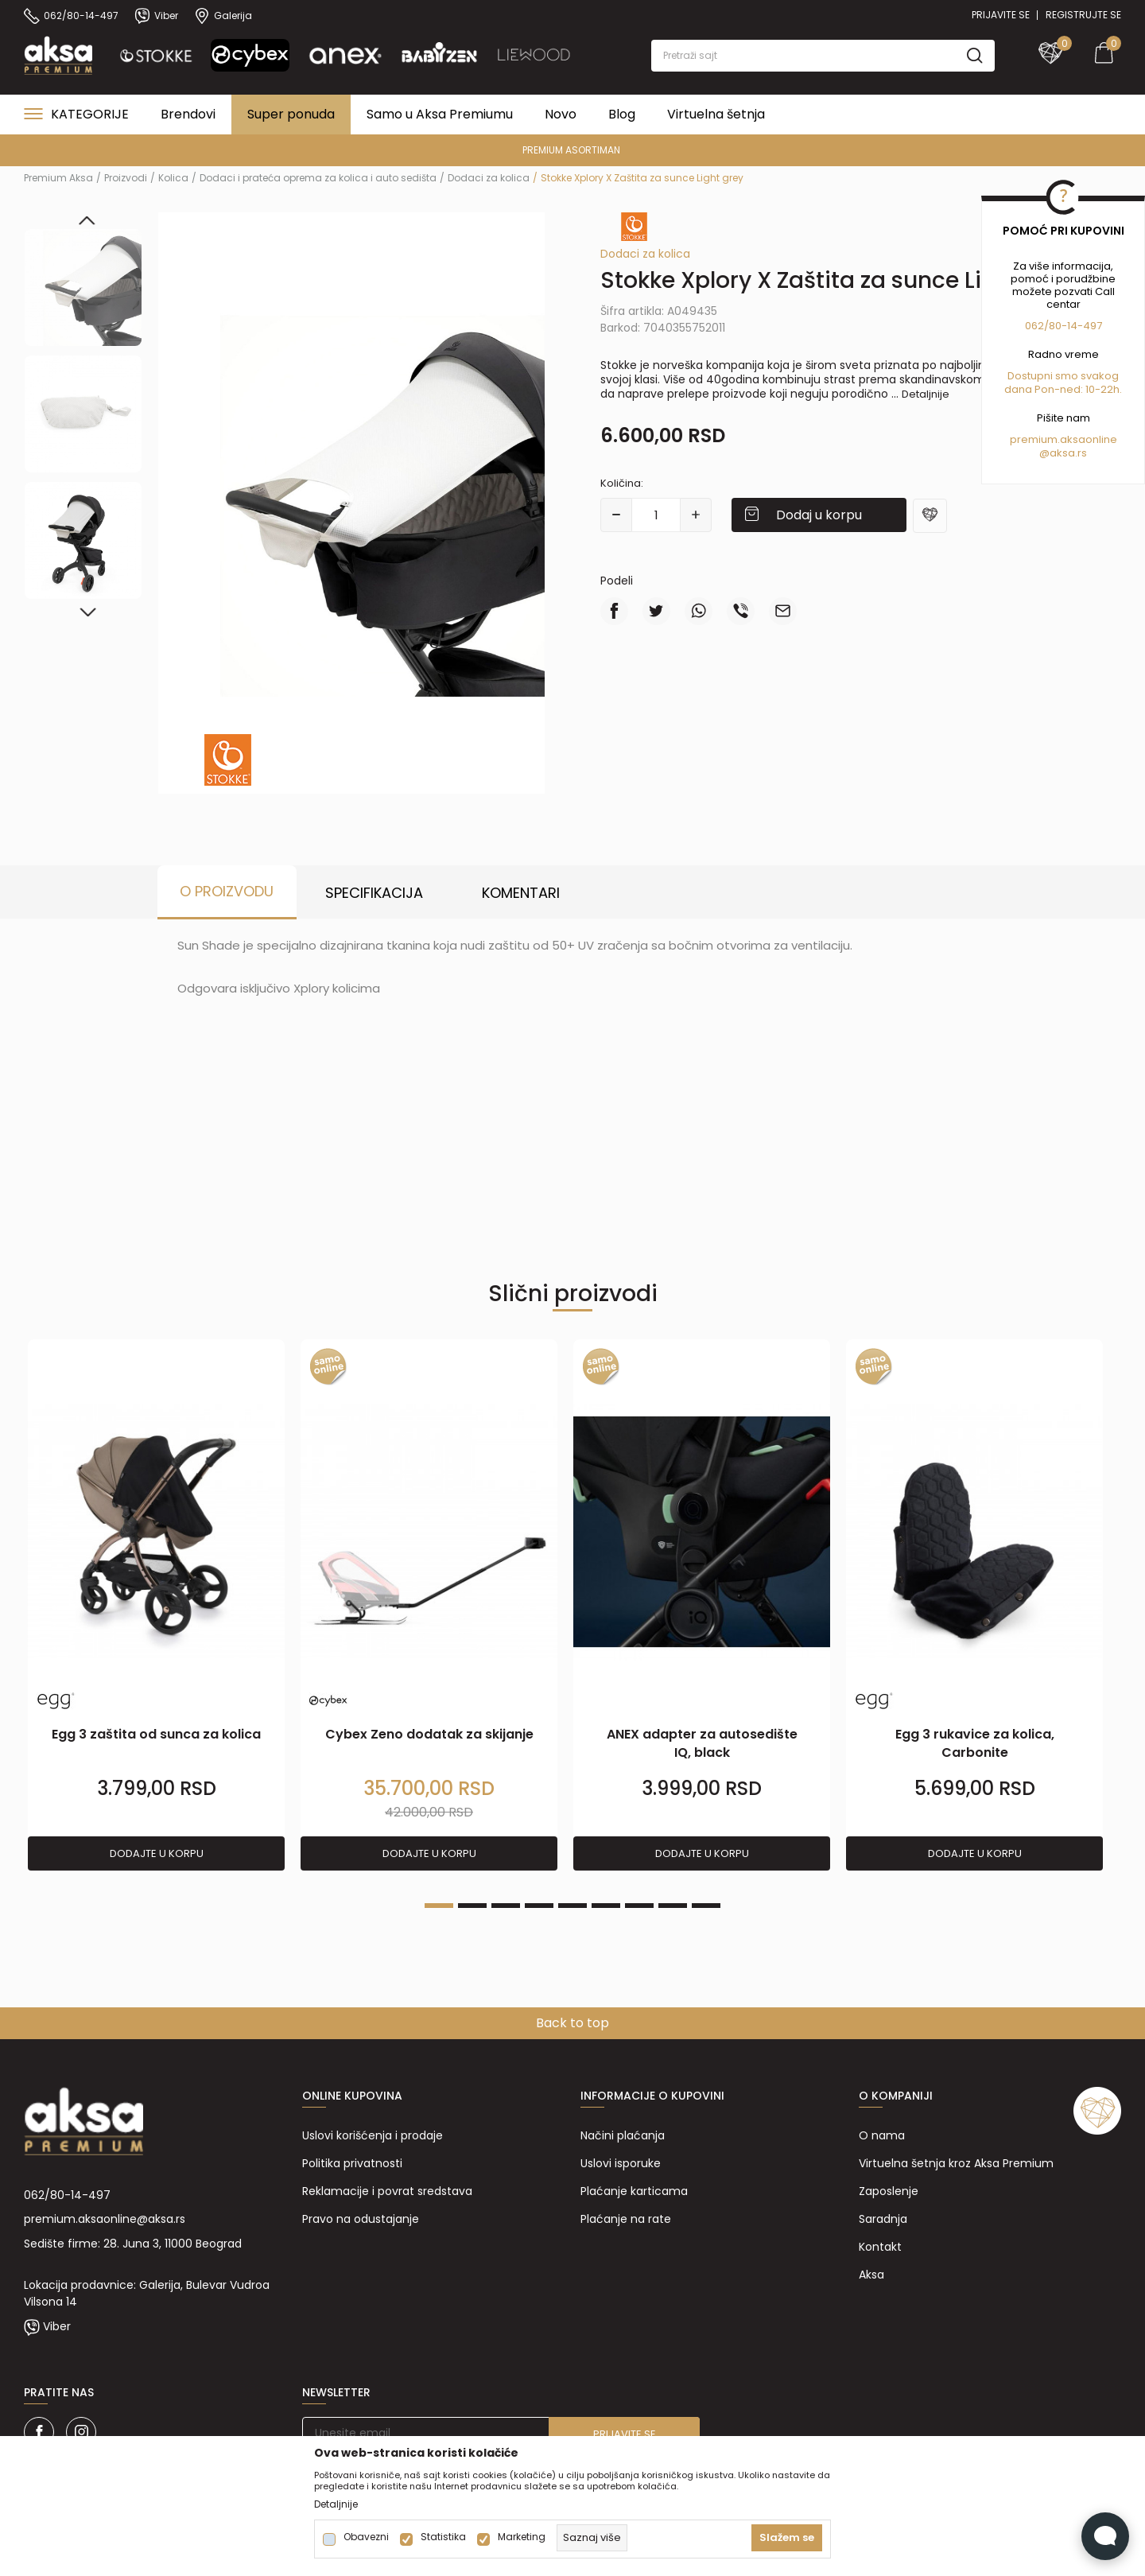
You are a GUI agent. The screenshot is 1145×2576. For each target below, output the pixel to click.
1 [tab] (439, 1905)
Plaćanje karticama (634, 2191)
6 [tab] (606, 1905)
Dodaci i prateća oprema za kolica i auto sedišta (318, 178)
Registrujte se (1083, 14)
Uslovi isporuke (620, 2163)
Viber (57, 2326)
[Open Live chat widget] (1105, 2536)
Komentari (521, 893)
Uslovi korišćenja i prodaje (372, 2135)
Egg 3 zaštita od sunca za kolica (156, 1734)
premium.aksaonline (1063, 439)
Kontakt (880, 2247)
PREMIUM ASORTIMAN (571, 150)
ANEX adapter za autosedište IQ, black (702, 1743)
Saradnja (883, 2219)
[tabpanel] (156, 1605)
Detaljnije (925, 394)
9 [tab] (706, 1905)
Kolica (173, 178)
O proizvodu (227, 891)
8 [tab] (672, 1905)
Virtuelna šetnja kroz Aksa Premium (956, 2163)
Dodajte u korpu (157, 1853)
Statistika (443, 2537)
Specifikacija (374, 893)
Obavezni (366, 2537)
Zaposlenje (888, 2191)
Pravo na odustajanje (360, 2219)
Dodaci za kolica (489, 178)
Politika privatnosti (352, 2163)
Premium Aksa (58, 178)
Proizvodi (125, 178)
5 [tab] (572, 1905)
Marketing (521, 2537)
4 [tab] (539, 1905)
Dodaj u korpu (819, 515)
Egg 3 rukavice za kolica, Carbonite (974, 1743)
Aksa (871, 2275)
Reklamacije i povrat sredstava (387, 2191)
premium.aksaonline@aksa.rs (104, 2219)
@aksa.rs (1063, 452)
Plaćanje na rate (625, 2219)
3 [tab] (505, 1905)
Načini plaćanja (622, 2135)
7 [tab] (639, 1905)
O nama (882, 2135)
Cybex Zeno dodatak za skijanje (429, 1734)
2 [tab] (472, 1905)
